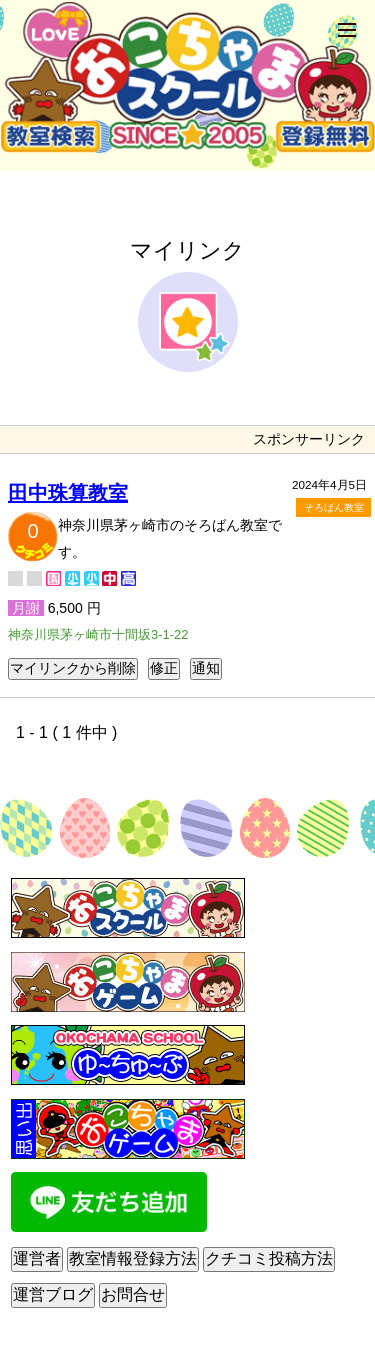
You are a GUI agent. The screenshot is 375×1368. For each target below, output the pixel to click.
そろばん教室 (334, 507)
